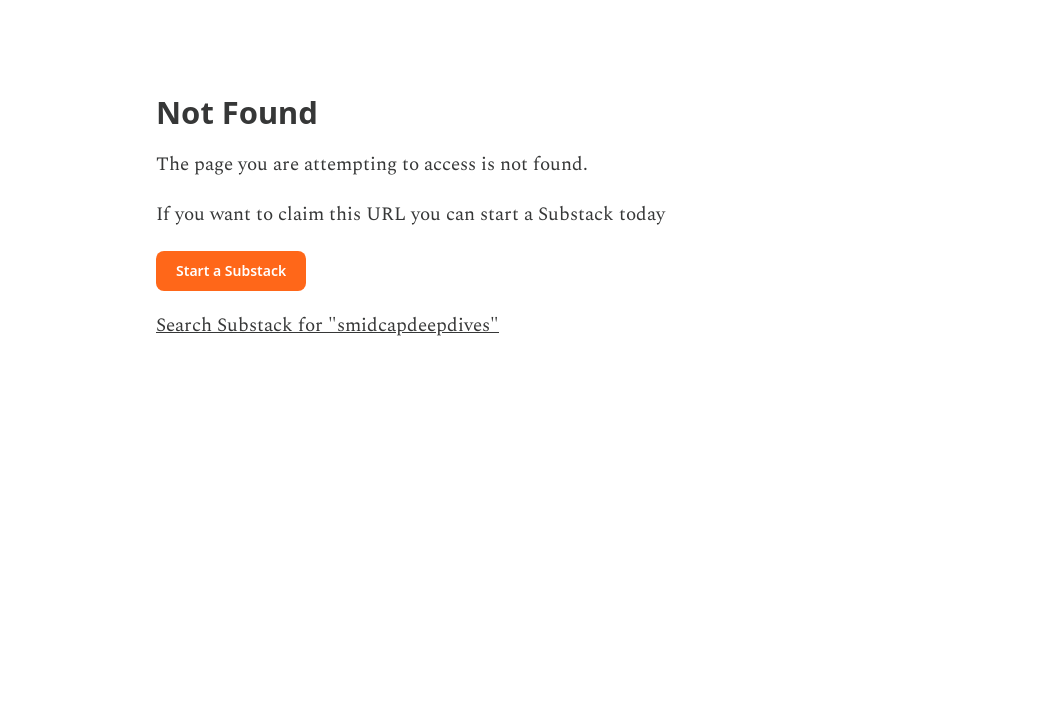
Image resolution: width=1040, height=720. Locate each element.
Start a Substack (231, 270)
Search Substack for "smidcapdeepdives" (327, 325)
